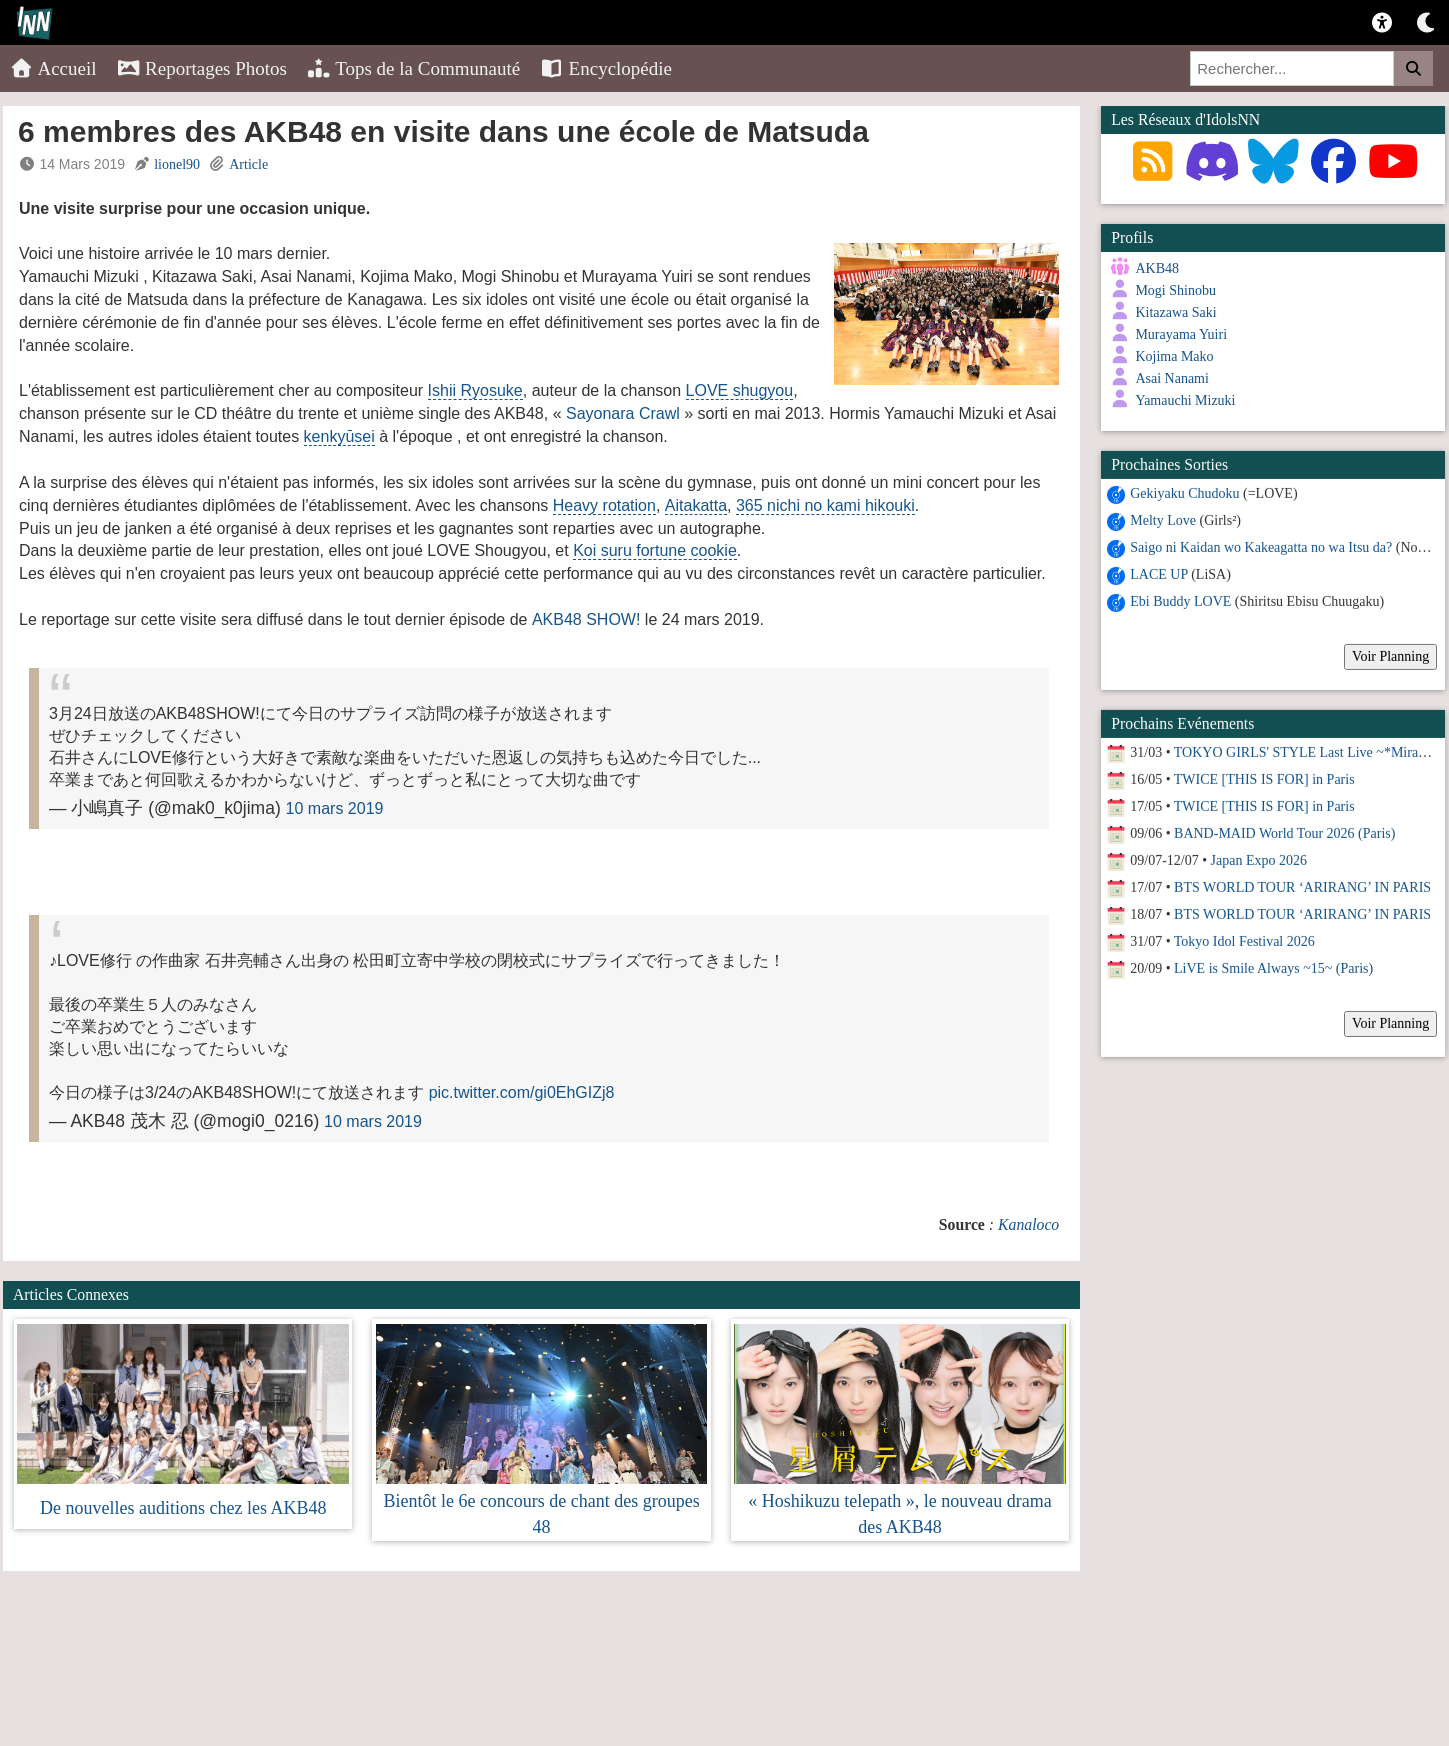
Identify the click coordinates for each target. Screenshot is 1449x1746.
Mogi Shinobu (1175, 290)
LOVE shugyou (740, 390)
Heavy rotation (604, 505)
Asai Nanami (1171, 378)
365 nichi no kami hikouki (825, 505)
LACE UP (1158, 570)
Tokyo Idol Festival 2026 (1244, 937)
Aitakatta (696, 505)
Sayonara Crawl (623, 413)
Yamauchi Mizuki (1185, 400)
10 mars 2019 (335, 808)
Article (248, 164)
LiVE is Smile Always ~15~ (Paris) (1273, 964)
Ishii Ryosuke (475, 390)
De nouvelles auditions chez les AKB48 (183, 1508)
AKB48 (1157, 268)
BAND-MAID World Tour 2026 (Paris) (1284, 829)
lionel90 (177, 164)
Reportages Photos (202, 68)
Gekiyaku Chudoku (1184, 489)
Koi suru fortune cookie (655, 550)
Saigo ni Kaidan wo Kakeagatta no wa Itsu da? (1261, 543)
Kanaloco (1028, 1224)
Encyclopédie (606, 68)
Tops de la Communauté (413, 68)
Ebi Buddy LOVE (1180, 597)
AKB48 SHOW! (586, 619)
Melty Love (1163, 516)
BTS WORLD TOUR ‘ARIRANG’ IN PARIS (1302, 883)
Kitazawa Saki (1175, 312)
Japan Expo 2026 (1259, 856)
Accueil (53, 68)
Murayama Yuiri (1181, 334)
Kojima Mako (1174, 356)
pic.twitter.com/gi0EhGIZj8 (522, 1092)
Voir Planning (1390, 652)
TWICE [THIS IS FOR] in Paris (1264, 775)
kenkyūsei (339, 436)
